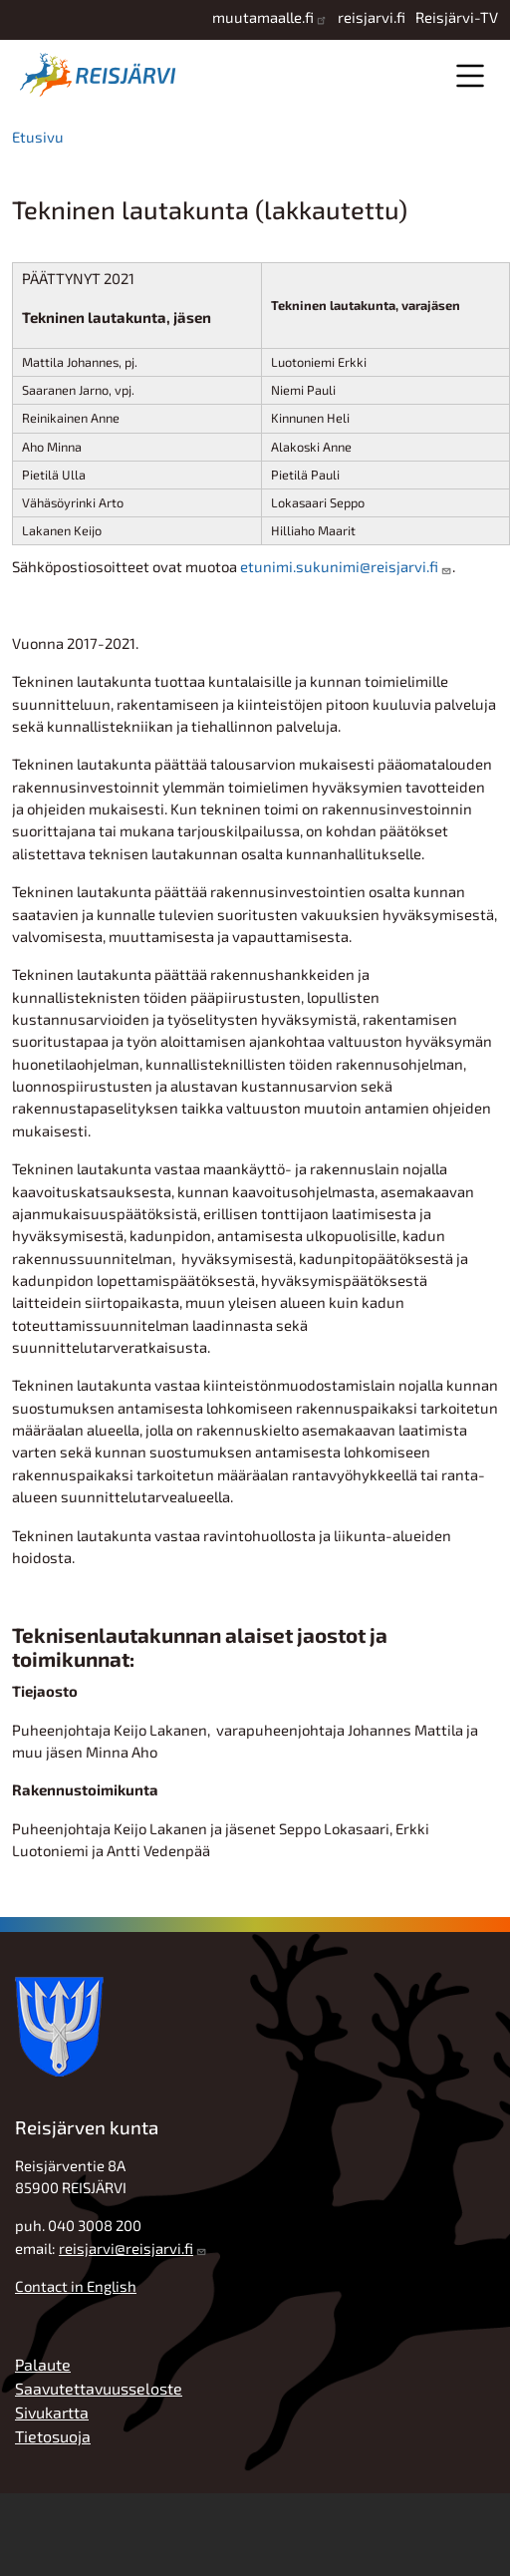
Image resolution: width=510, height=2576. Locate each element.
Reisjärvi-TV (456, 17)
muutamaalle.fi (263, 17)
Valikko (469, 75)
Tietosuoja (53, 2435)
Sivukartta (52, 2412)
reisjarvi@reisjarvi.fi (126, 2248)
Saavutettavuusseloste (98, 2388)
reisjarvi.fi (371, 17)
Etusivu (38, 137)
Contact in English (75, 2286)
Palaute (43, 2364)
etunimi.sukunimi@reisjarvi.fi (339, 566)
